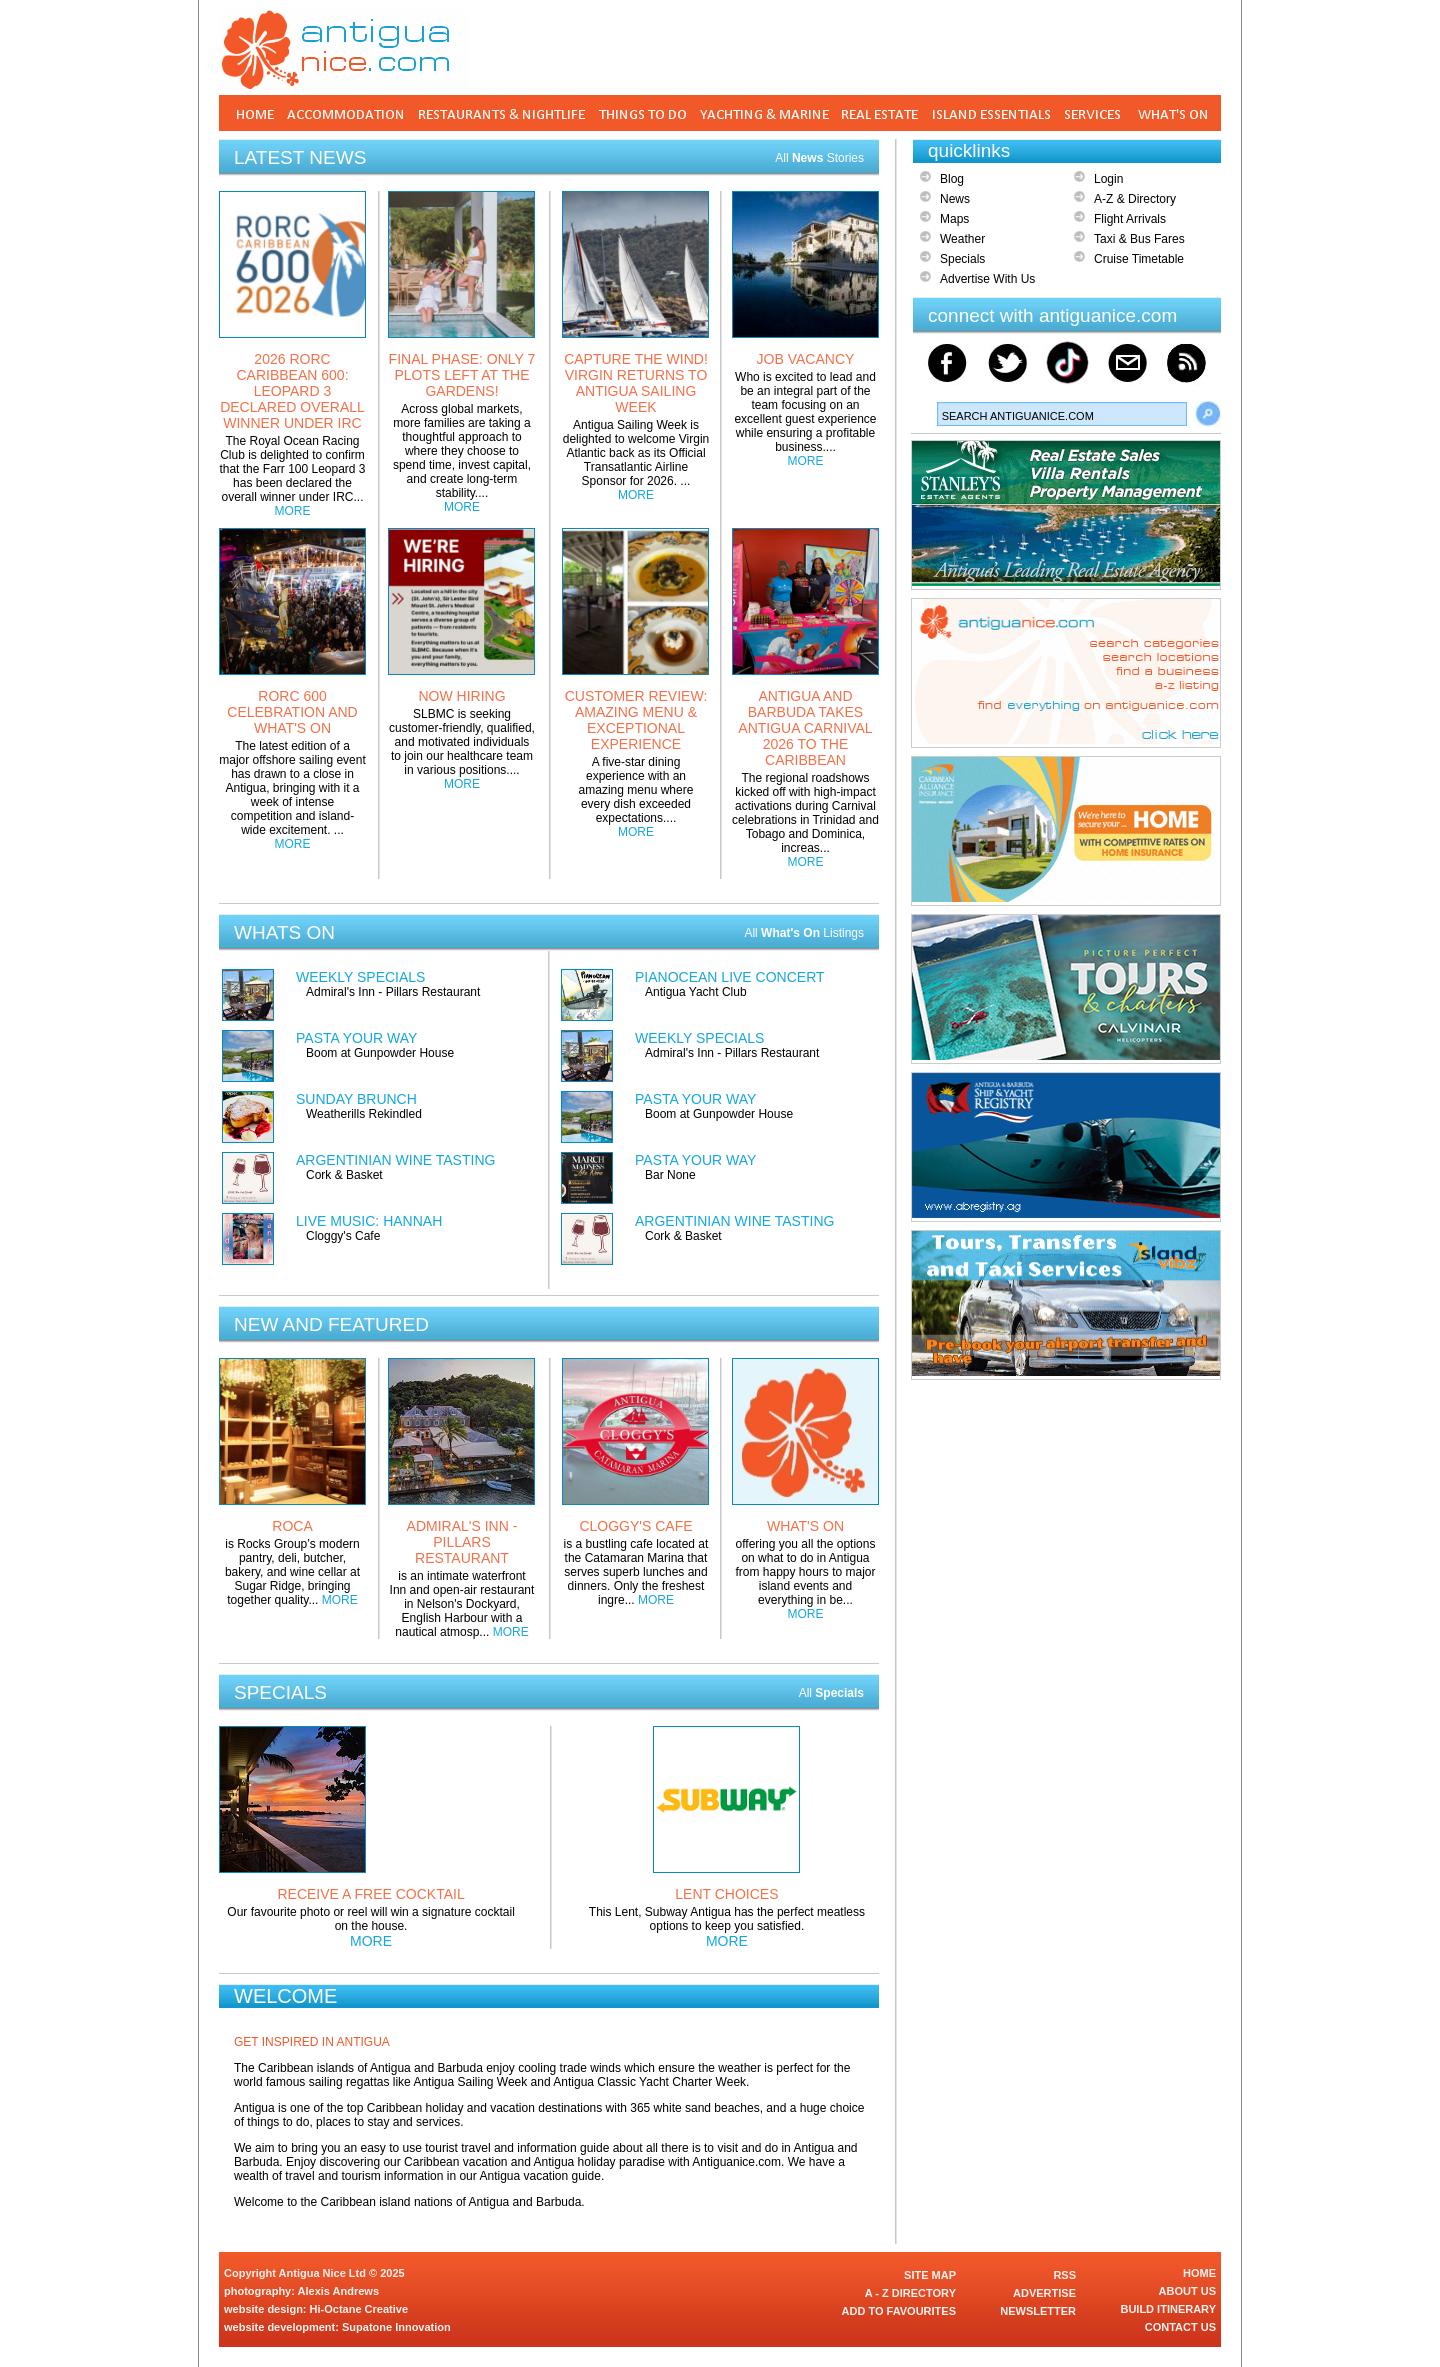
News (955, 199)
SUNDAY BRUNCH (356, 1099)
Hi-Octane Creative (359, 2309)
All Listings (804, 933)
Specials (962, 259)
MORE (293, 511)
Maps (954, 219)
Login (1108, 179)
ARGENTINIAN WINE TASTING (395, 1160)
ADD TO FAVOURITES (899, 2311)
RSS (1064, 2275)
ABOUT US (1187, 2291)
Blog (952, 179)
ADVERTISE (1044, 2293)
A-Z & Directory (1135, 199)
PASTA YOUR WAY (356, 1038)
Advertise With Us (987, 279)
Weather (962, 239)
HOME (1199, 2273)
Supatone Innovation (396, 2327)
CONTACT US (1180, 2327)
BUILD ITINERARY (1168, 2309)
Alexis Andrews (339, 2291)
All (831, 1693)
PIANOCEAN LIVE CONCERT (730, 977)
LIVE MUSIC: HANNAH (369, 1221)
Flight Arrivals (1130, 219)
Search (1208, 414)
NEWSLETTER (1038, 2311)
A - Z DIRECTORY (910, 2293)
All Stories (819, 158)
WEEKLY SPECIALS (360, 977)
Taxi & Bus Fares (1139, 239)
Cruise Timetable (1139, 259)
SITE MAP (930, 2275)
